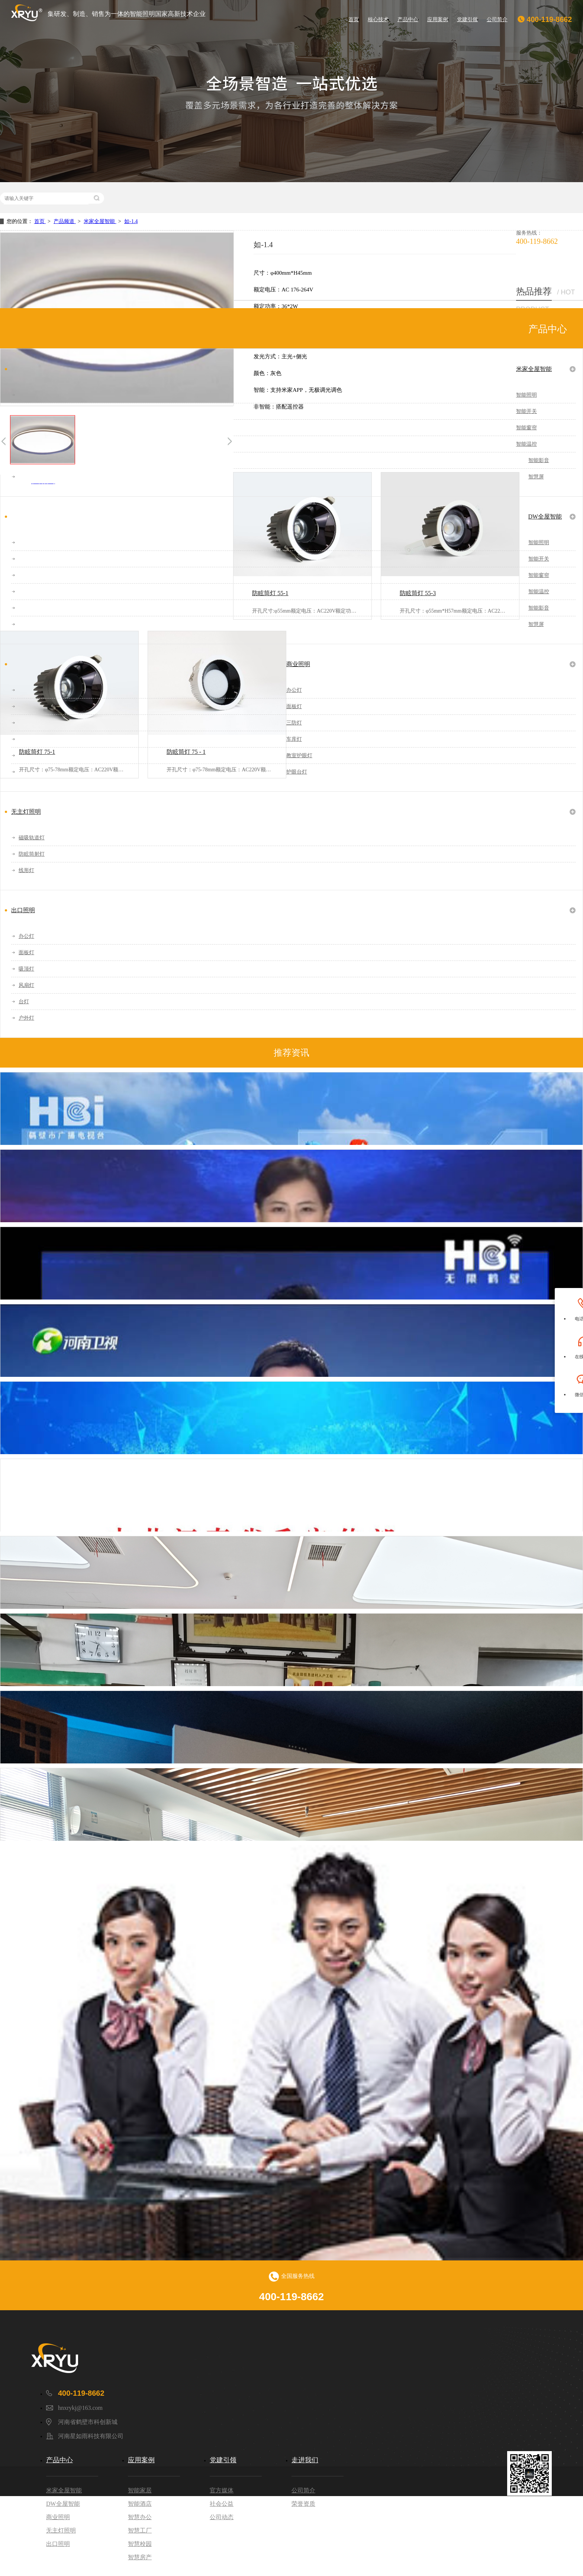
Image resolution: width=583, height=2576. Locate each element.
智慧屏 (536, 477)
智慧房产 (140, 2557)
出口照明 (23, 910)
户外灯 (26, 1018)
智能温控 (526, 444)
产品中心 (407, 19)
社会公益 (221, 2504)
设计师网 (541, 2561)
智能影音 (538, 460)
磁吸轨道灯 (32, 837)
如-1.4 (131, 221)
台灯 (24, 1001)
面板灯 (294, 706)
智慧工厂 (140, 2530)
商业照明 (298, 664)
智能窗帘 (526, 427)
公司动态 (221, 2517)
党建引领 (467, 19)
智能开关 (526, 411)
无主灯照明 (26, 811)
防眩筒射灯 (32, 854)
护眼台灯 (296, 772)
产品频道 (65, 221)
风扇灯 (26, 985)
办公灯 (294, 690)
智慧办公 (140, 2517)
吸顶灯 (26, 969)
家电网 (512, 2561)
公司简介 (497, 19)
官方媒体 (221, 2490)
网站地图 (501, 2531)
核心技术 (378, 19)
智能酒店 (140, 2504)
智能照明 (526, 395)
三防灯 (294, 723)
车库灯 (294, 739)
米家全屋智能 (100, 221)
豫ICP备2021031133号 (419, 2531)
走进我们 (305, 2460)
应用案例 (437, 19)
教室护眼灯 (299, 755)
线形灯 (26, 870)
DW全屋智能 (545, 516)
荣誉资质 (303, 2504)
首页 (353, 19)
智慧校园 (140, 2544)
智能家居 (140, 2490)
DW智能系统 (467, 2531)
